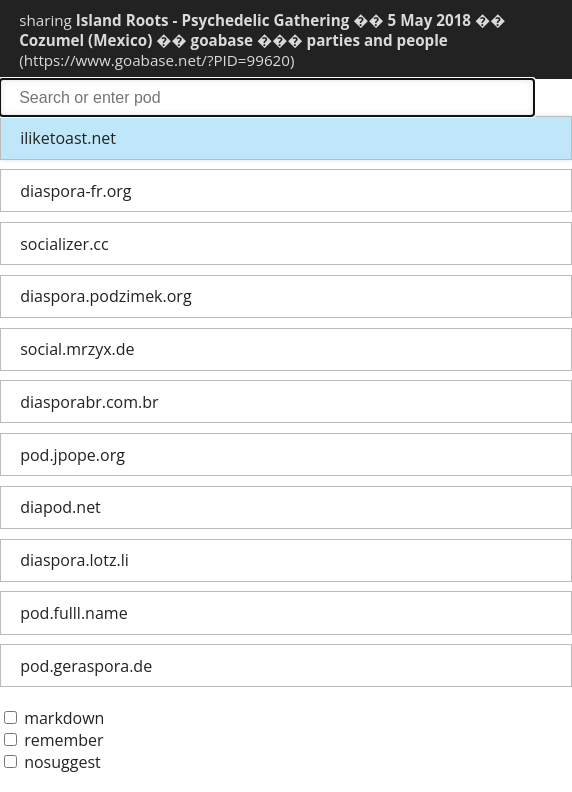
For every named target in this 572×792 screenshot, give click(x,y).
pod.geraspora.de (86, 666)
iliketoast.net (68, 138)
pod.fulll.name (73, 613)
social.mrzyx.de (77, 349)
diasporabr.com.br (89, 402)
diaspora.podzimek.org (105, 296)
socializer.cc (64, 244)
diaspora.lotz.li (74, 560)
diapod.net (60, 507)
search (267, 97)
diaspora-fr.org (75, 191)
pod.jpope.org (72, 455)
